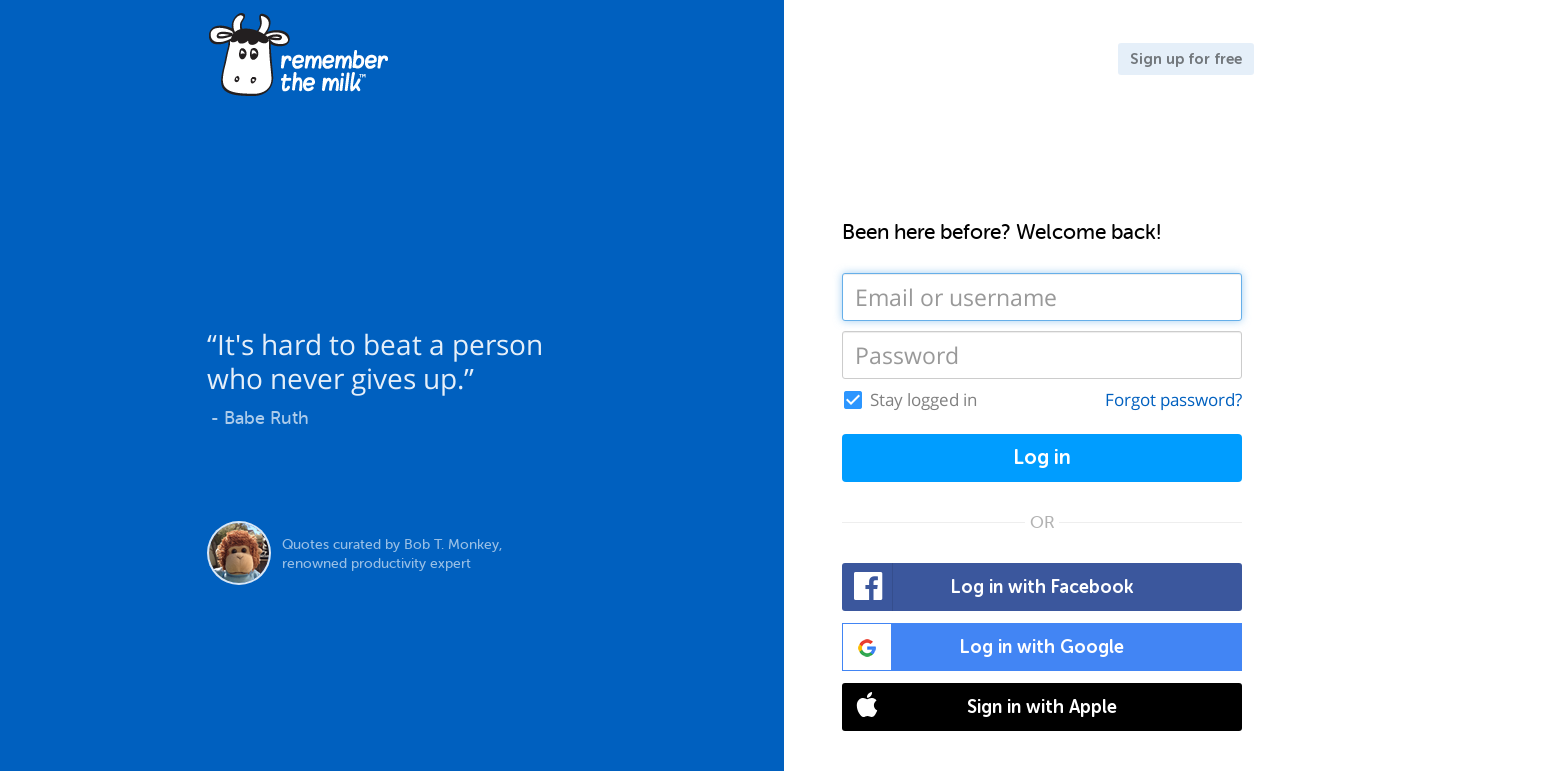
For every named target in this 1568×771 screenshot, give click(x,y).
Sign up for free (1186, 59)
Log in (1042, 457)
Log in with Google (983, 647)
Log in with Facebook (988, 587)
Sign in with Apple (980, 707)
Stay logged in (923, 400)
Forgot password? (1173, 399)
